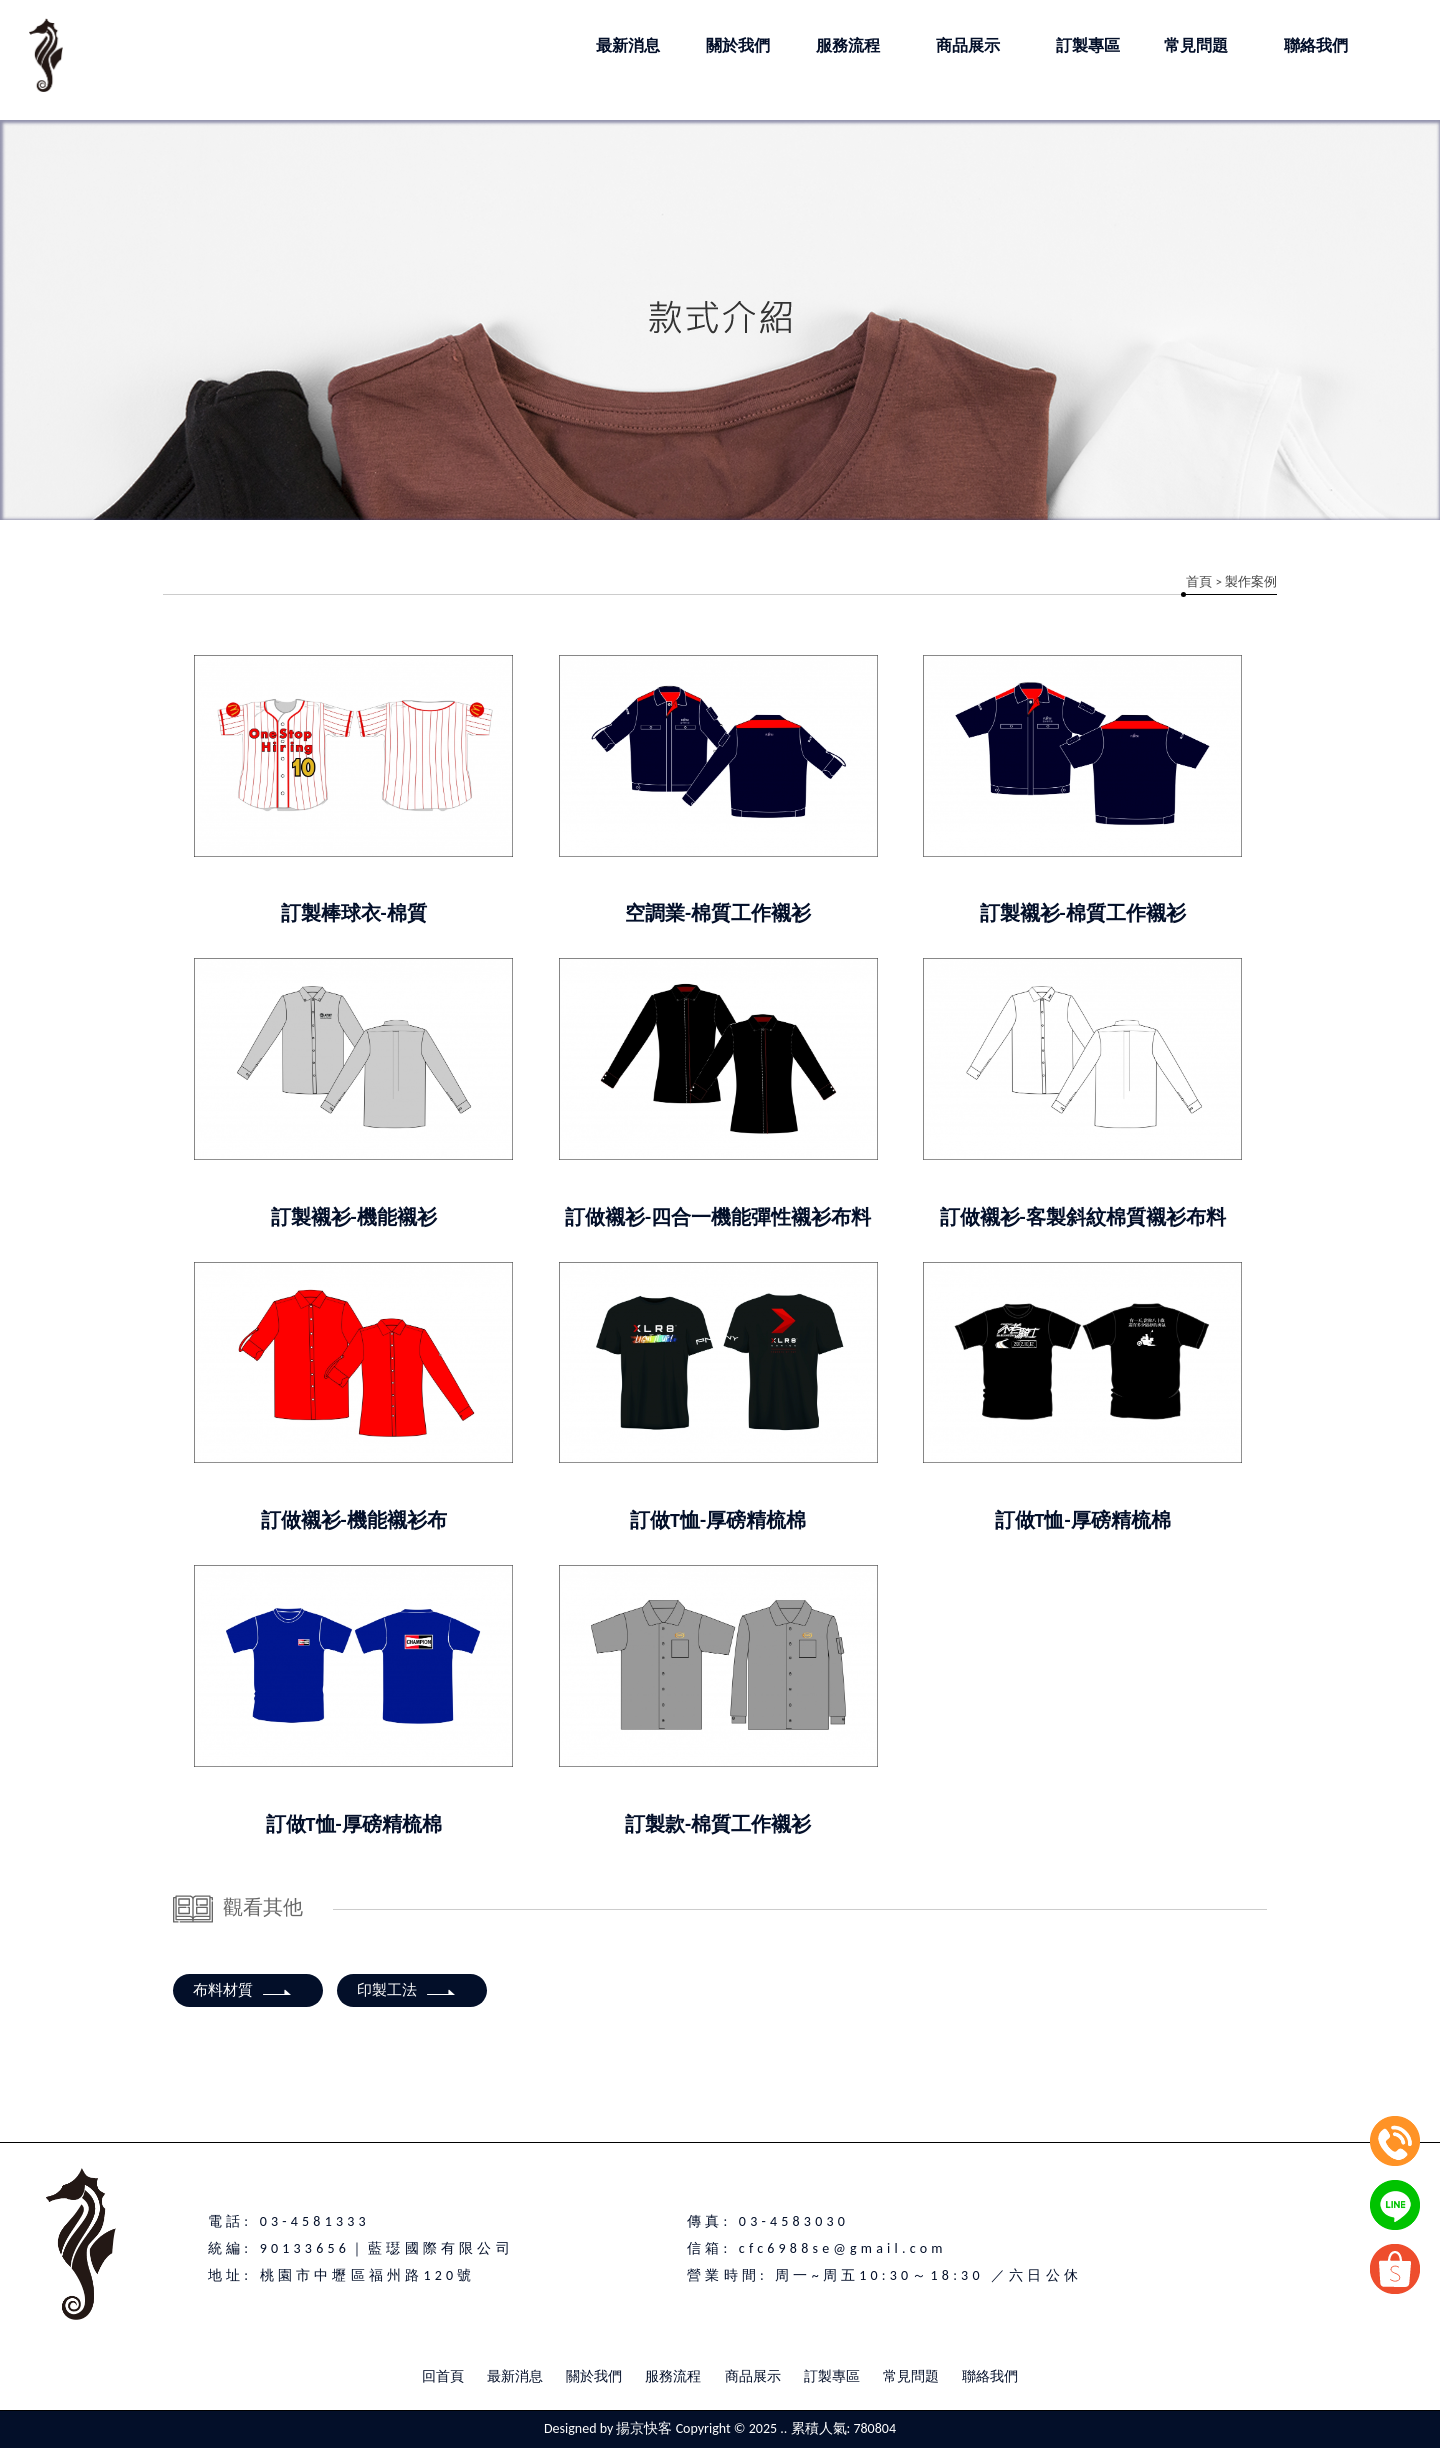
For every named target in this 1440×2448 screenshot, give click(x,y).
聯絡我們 (990, 2376)
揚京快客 (644, 2428)
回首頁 (443, 2376)
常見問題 (911, 2376)
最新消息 (515, 2376)
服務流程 (673, 2376)
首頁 (1199, 581)
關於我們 (594, 2376)
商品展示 (753, 2376)
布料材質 (243, 1990)
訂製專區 (832, 2376)
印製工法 (407, 1990)
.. (783, 2428)
